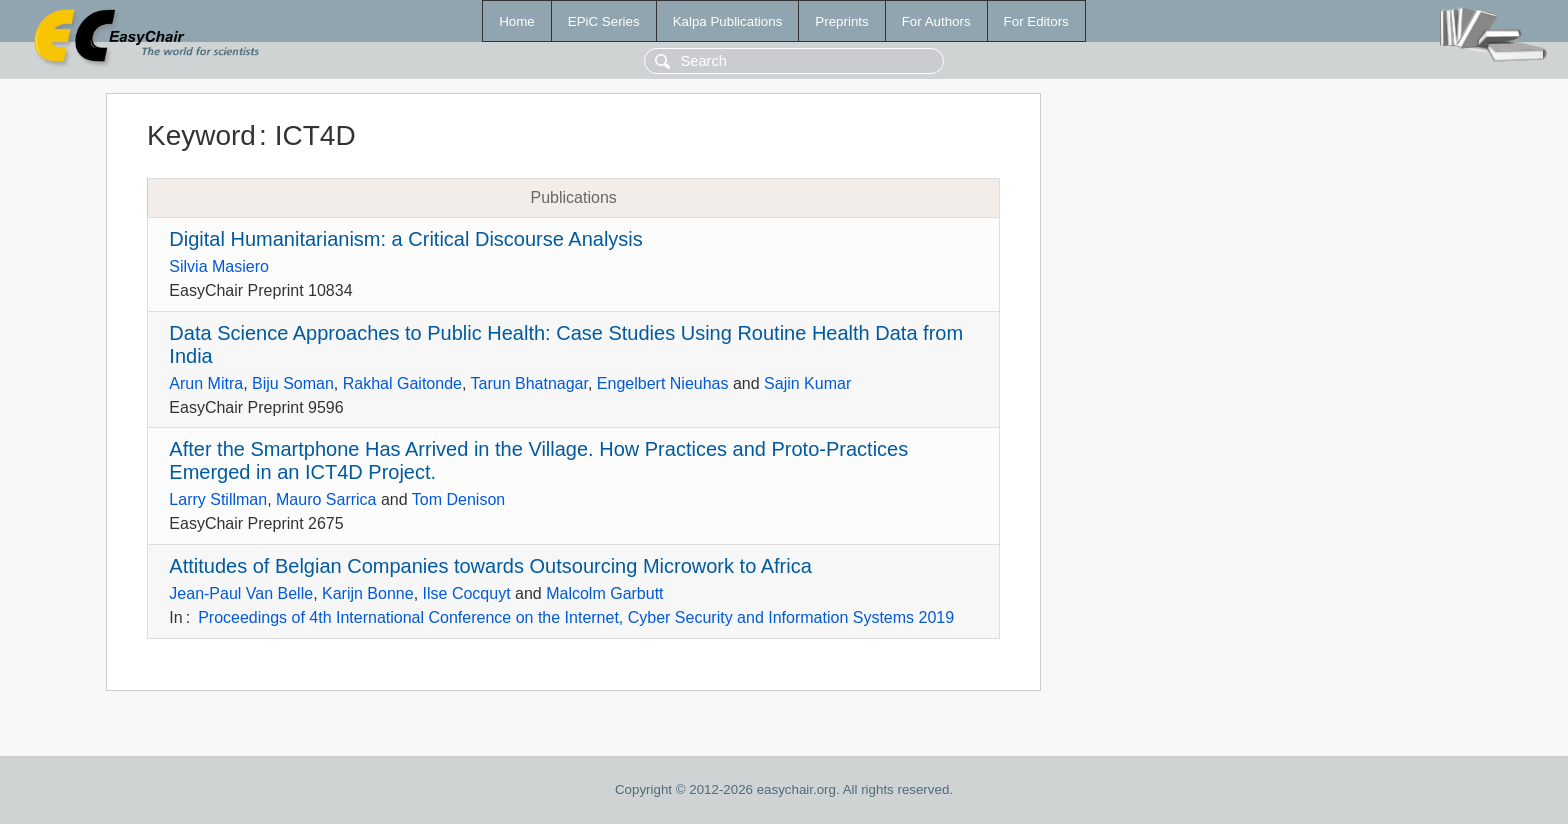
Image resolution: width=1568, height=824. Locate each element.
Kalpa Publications (728, 21)
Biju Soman (293, 383)
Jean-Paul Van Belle (241, 593)
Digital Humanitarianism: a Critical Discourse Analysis (406, 239)
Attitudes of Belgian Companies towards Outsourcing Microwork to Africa (490, 566)
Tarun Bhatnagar (529, 383)
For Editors (1036, 21)
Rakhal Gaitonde (402, 383)
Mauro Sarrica (326, 499)
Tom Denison (458, 499)
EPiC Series (604, 21)
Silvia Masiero (219, 266)
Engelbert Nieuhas (663, 383)
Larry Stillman (218, 499)
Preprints (841, 21)
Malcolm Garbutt (604, 593)
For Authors (936, 21)
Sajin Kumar (807, 383)
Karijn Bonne (368, 593)
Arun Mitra (206, 383)
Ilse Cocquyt (467, 593)
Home (517, 21)
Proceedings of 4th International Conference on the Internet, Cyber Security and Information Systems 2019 (576, 617)
